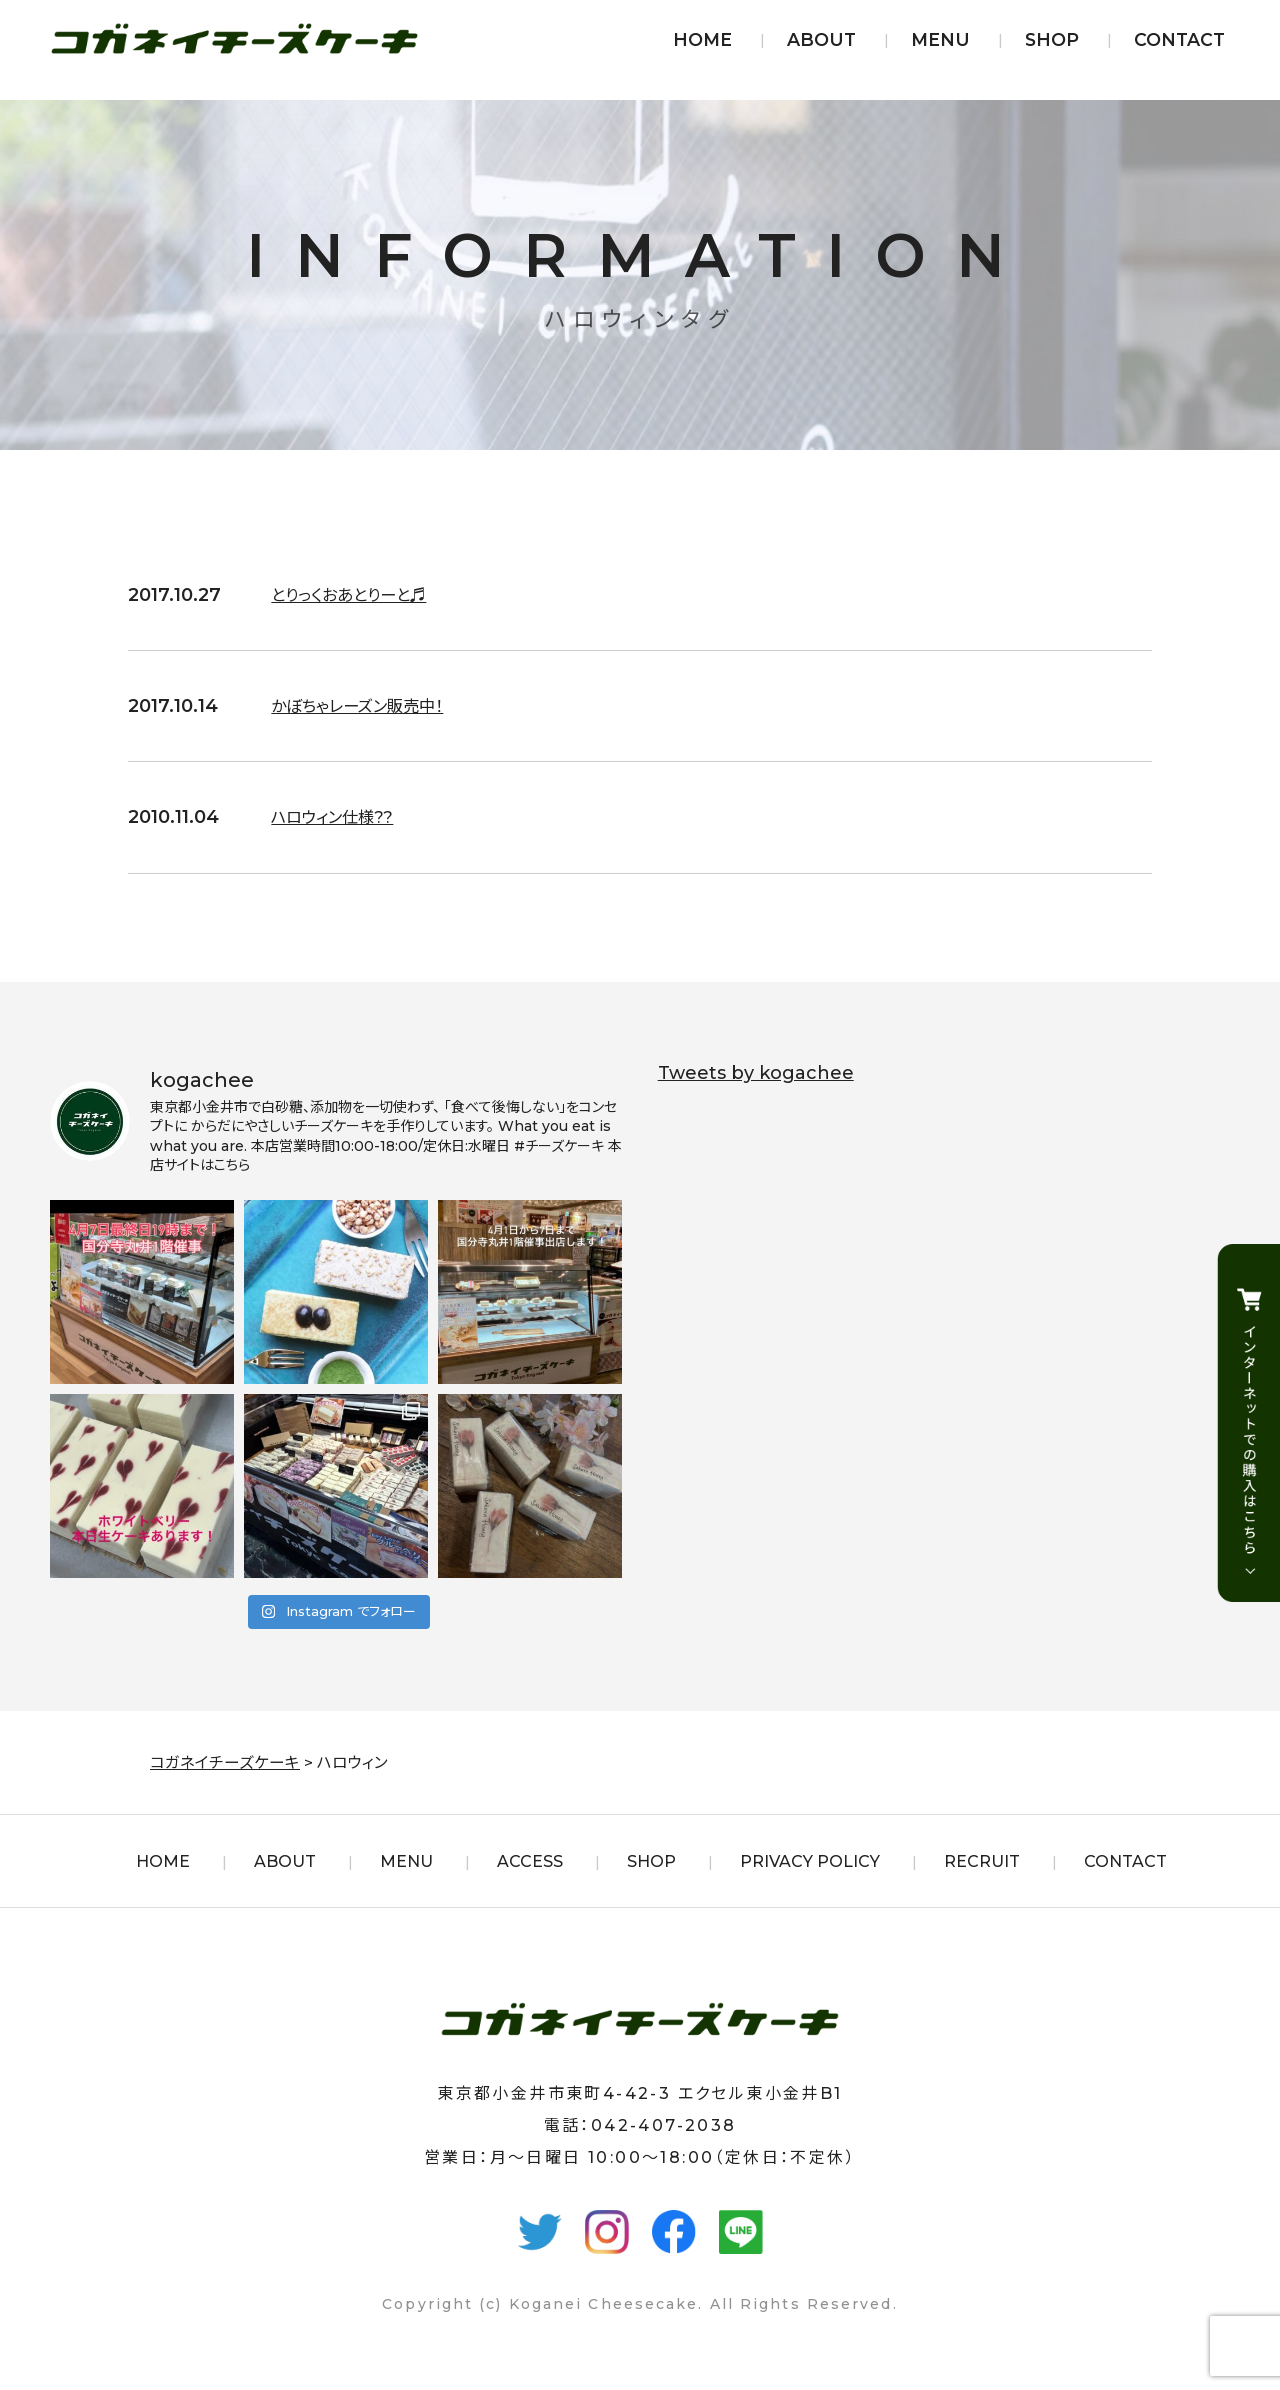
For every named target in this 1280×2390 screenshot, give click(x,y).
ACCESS (530, 1861)
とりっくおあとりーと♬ (358, 595)
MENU (940, 39)
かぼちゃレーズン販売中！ (369, 706)
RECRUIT (982, 1861)
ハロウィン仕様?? (339, 817)
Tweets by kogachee (756, 1073)
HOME (702, 39)
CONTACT (1179, 39)
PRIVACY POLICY (810, 1861)
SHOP (1052, 39)
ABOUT (821, 39)
